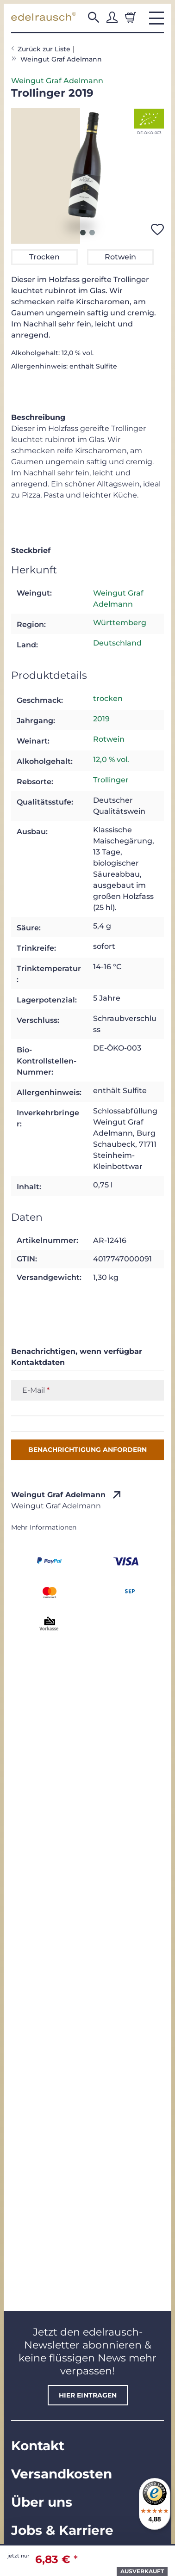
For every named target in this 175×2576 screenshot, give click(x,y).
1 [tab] (83, 232)
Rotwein (109, 739)
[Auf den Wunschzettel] (157, 229)
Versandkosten (61, 2474)
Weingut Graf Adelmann (57, 80)
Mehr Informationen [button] (43, 1527)
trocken (108, 698)
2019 (101, 718)
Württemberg (119, 622)
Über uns (41, 2502)
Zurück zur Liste (44, 49)
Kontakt (37, 2445)
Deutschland (117, 643)
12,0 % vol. (111, 759)
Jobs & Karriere (62, 2530)
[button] (93, 17)
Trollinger (111, 779)
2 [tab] (92, 232)
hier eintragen (88, 2395)
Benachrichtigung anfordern (87, 1449)
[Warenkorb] (130, 17)
